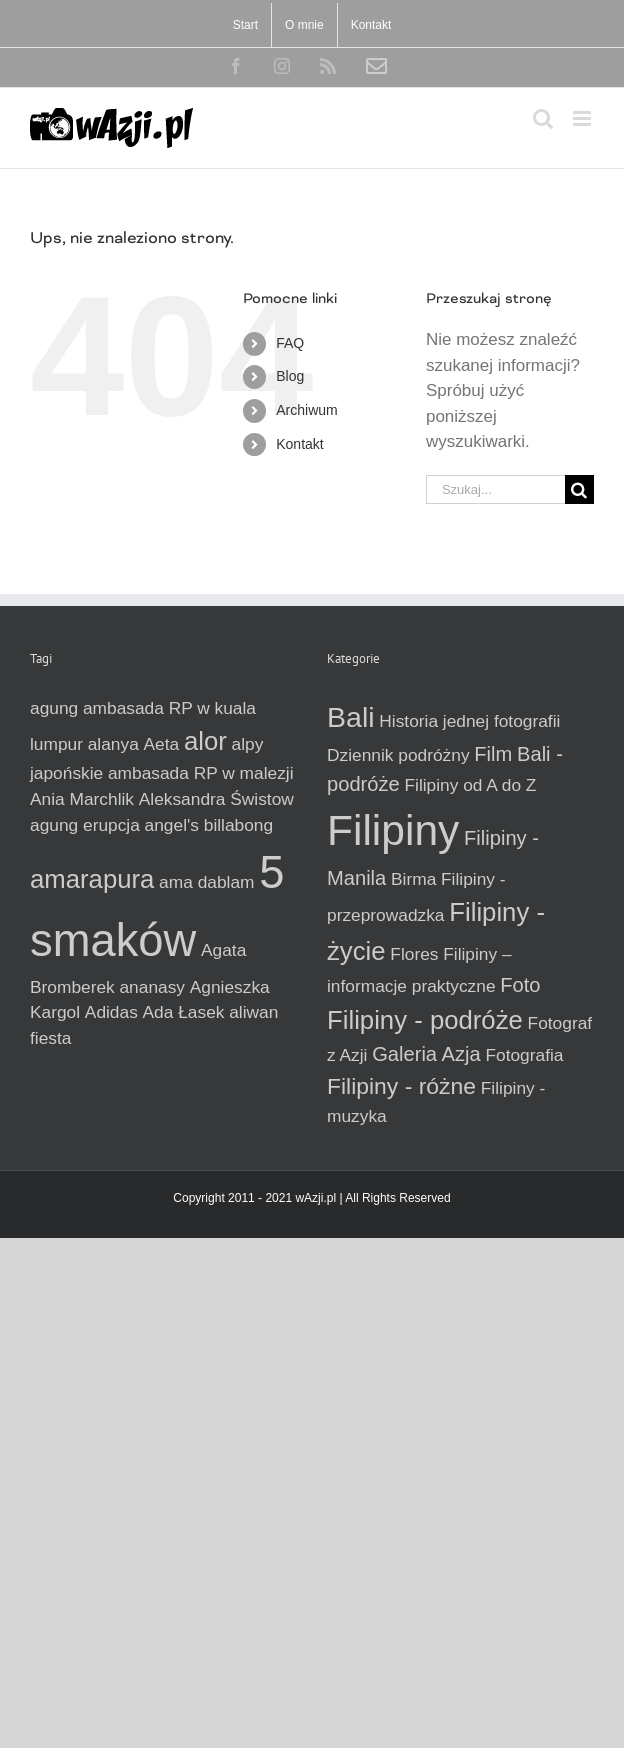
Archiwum (306, 410)
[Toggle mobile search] (543, 118)
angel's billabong (209, 825)
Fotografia (524, 1055)
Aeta (162, 744)
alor (205, 741)
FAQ (290, 343)
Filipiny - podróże (425, 1020)
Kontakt (299, 444)
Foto (520, 985)
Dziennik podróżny (398, 755)
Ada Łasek (184, 1012)
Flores (414, 954)
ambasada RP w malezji (201, 773)
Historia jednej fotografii (469, 721)
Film (493, 754)
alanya (113, 744)
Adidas (111, 1012)
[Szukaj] (579, 489)
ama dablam (206, 882)
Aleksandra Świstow (216, 799)
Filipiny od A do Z (470, 785)
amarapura (92, 879)
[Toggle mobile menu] (583, 118)
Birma (413, 879)
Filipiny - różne (401, 1086)
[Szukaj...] (495, 489)
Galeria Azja (426, 1054)
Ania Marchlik (82, 799)
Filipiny (393, 830)
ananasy (152, 987)
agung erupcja (85, 825)
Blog (290, 376)
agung (54, 708)
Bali (351, 717)
